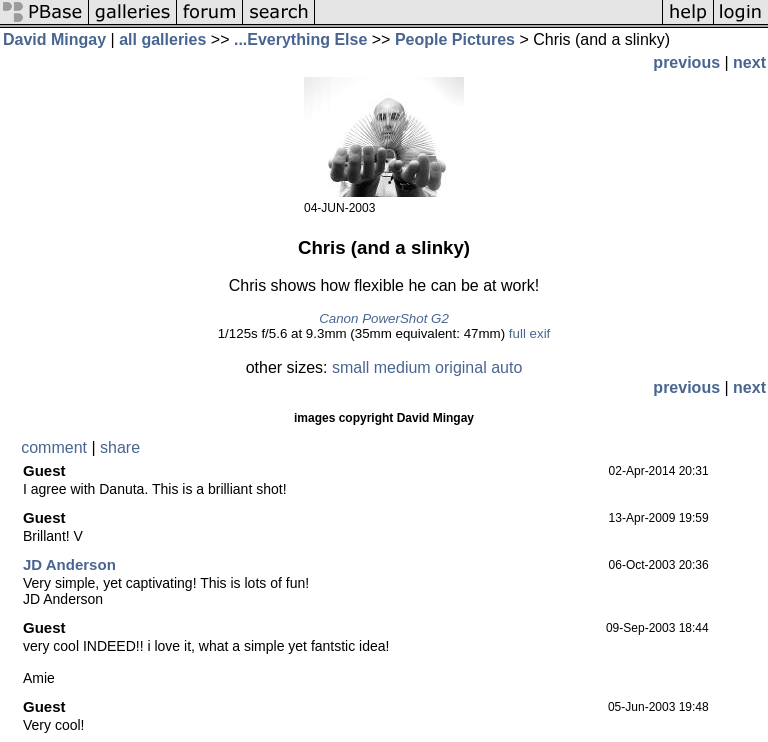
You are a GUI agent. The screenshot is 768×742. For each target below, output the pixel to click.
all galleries (162, 39)
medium (402, 367)
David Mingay (54, 39)
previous (686, 62)
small (350, 367)
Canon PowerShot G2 (384, 318)
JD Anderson (69, 564)
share (120, 447)
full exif (529, 333)
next (749, 62)
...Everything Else (300, 39)
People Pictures (455, 39)
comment (54, 447)
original (461, 367)
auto (506, 367)
